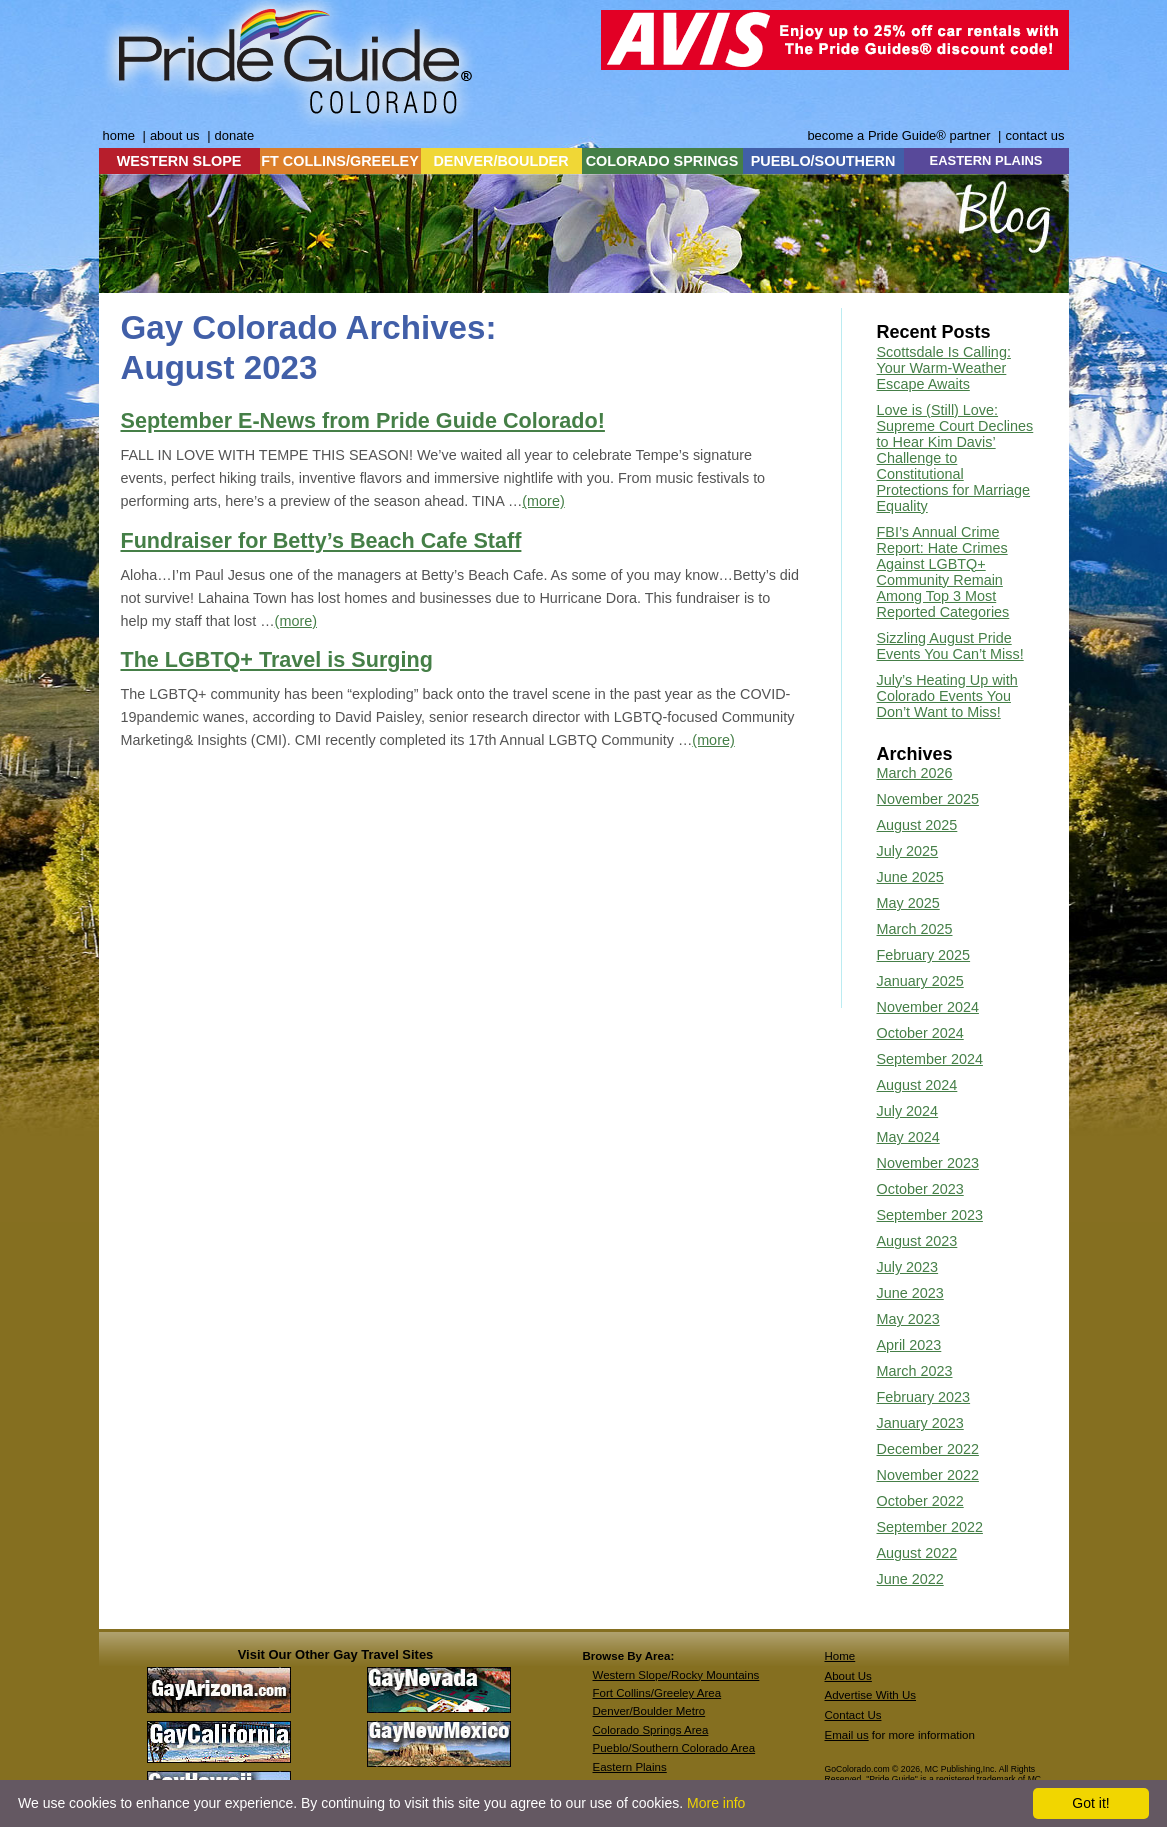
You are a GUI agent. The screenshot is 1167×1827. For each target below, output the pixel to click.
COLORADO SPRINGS (662, 161)
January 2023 (920, 1423)
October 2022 (920, 1501)
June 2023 (910, 1293)
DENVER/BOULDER (500, 161)
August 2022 (917, 1553)
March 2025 (915, 929)
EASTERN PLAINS (986, 160)
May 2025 (908, 903)
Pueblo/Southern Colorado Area (674, 1748)
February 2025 (924, 955)
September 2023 (930, 1215)
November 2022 (928, 1475)
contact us (1034, 135)
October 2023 (920, 1189)
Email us (847, 1735)
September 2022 (930, 1527)
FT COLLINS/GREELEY (340, 161)
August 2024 (917, 1085)
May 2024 (908, 1137)
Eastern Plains (630, 1767)
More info (716, 1803)
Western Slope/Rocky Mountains (676, 1675)
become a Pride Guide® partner (898, 135)
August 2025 (917, 825)
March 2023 (915, 1371)
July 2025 (908, 851)
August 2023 (917, 1241)
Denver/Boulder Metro (649, 1711)
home (119, 135)
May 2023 (908, 1319)
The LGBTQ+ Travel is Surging (277, 659)
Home (840, 1656)
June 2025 (910, 877)
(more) (543, 501)
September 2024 (930, 1059)
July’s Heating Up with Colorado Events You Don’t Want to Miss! (947, 696)
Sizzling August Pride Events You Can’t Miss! (950, 646)
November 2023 (928, 1163)
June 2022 (910, 1579)
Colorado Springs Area (651, 1730)
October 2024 (920, 1033)
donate (235, 135)
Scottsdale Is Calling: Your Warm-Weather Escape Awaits (944, 368)
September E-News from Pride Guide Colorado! (363, 420)
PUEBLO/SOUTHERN (823, 161)
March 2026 (915, 773)
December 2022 (928, 1449)
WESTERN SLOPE (179, 161)
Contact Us (853, 1715)
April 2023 (909, 1345)
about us (175, 135)
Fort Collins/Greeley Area (657, 1693)
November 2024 (928, 1007)
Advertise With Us (871, 1695)
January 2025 (920, 981)
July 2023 (908, 1267)
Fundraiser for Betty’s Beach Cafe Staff (321, 540)
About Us (848, 1676)
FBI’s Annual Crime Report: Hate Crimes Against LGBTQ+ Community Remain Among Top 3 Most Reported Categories (943, 572)
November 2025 (928, 799)
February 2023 (924, 1397)
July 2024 (908, 1111)
